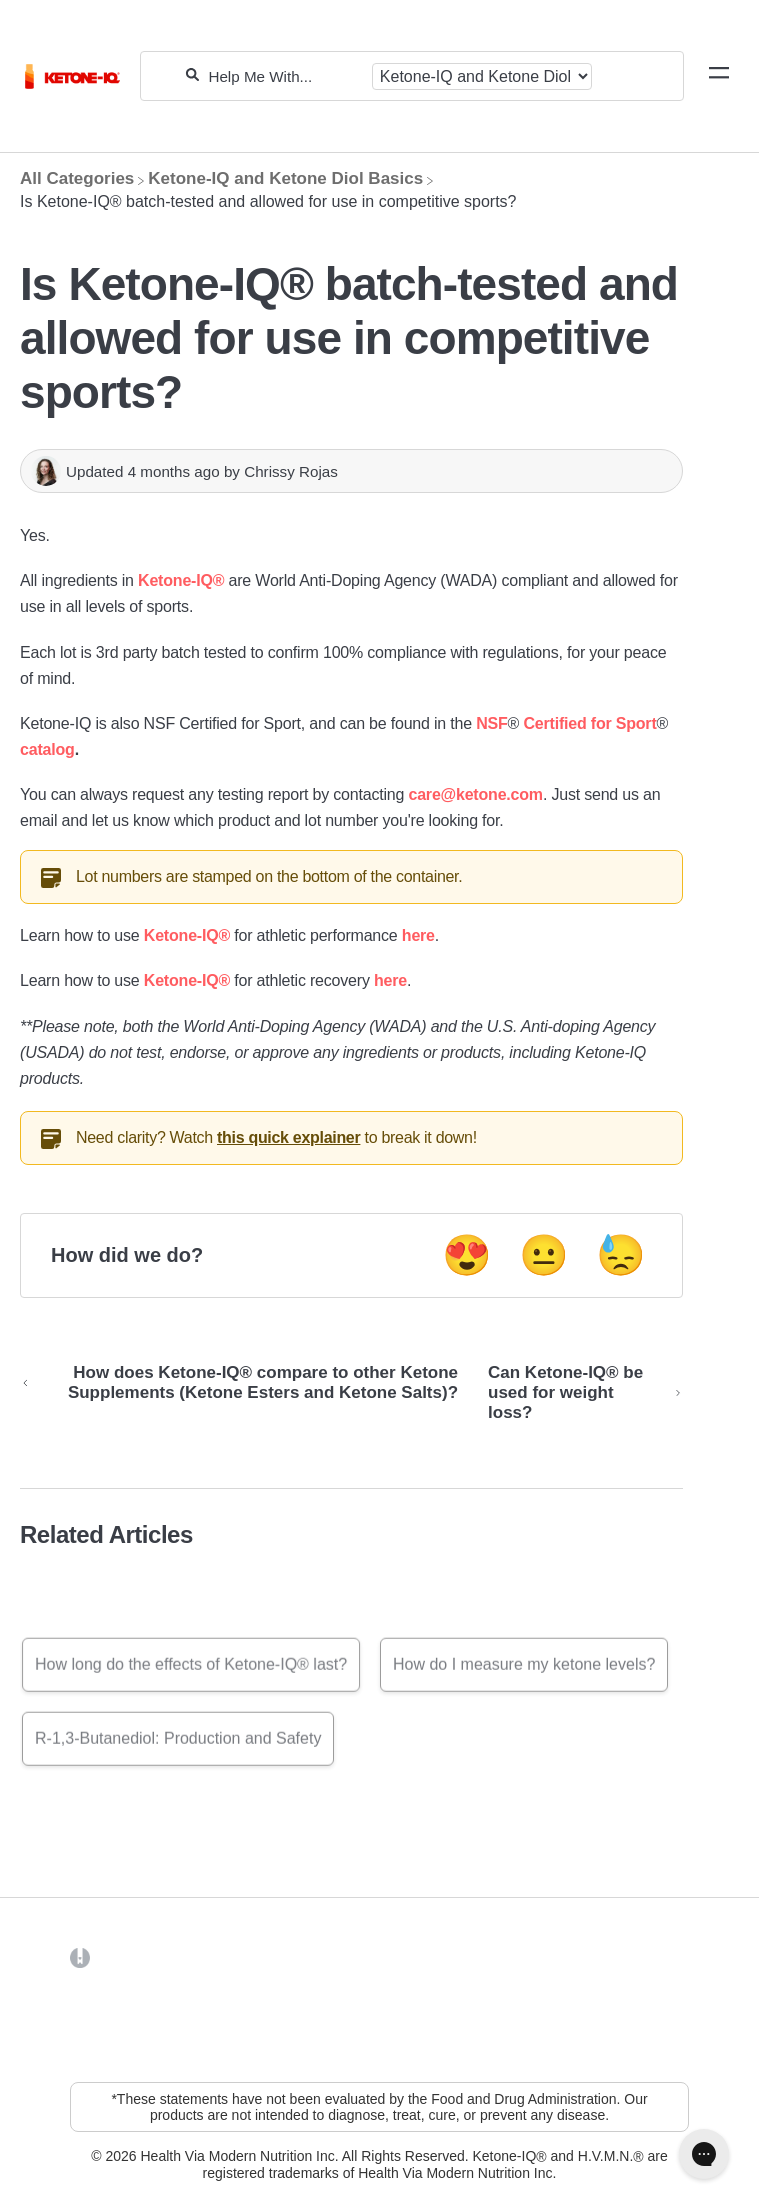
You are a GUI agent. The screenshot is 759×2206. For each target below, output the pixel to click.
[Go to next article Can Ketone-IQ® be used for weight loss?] (578, 1393)
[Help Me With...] (285, 76)
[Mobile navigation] (719, 76)
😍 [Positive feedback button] (467, 1255)
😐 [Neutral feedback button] (544, 1255)
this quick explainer (288, 1137)
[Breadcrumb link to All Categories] (77, 178)
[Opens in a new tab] (80, 1957)
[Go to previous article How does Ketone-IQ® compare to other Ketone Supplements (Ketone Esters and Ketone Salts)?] (246, 1393)
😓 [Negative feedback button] (621, 1255)
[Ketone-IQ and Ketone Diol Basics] (285, 178)
